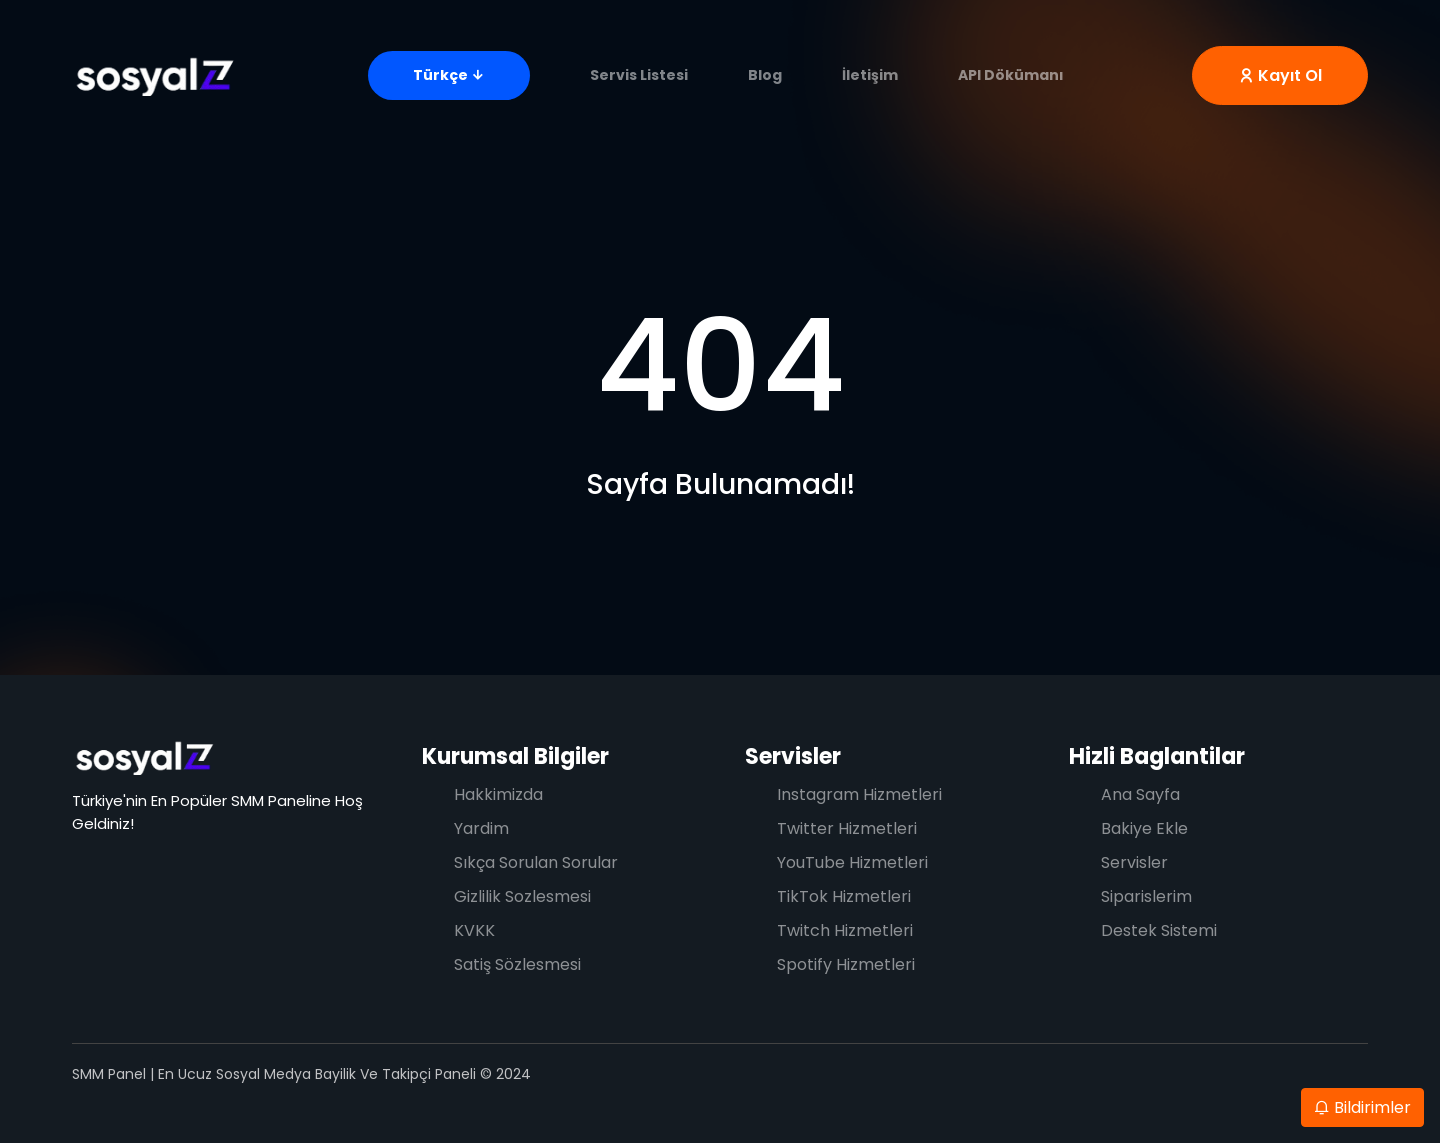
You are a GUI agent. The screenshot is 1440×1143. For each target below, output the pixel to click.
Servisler (793, 756)
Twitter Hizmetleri (847, 828)
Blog (765, 75)
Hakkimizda (498, 794)
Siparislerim (1146, 896)
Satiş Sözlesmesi (517, 964)
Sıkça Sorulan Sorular (536, 862)
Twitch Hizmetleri (845, 930)
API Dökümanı (1011, 75)
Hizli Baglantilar (1157, 756)
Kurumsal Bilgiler (515, 756)
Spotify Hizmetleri (846, 964)
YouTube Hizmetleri (852, 862)
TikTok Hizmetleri (844, 896)
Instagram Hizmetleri (859, 794)
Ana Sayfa (1140, 794)
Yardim (481, 828)
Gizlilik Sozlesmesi (522, 896)
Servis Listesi (639, 75)
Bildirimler (1362, 1107)
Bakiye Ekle (1144, 828)
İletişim (870, 75)
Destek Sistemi (1159, 930)
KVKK (474, 930)
